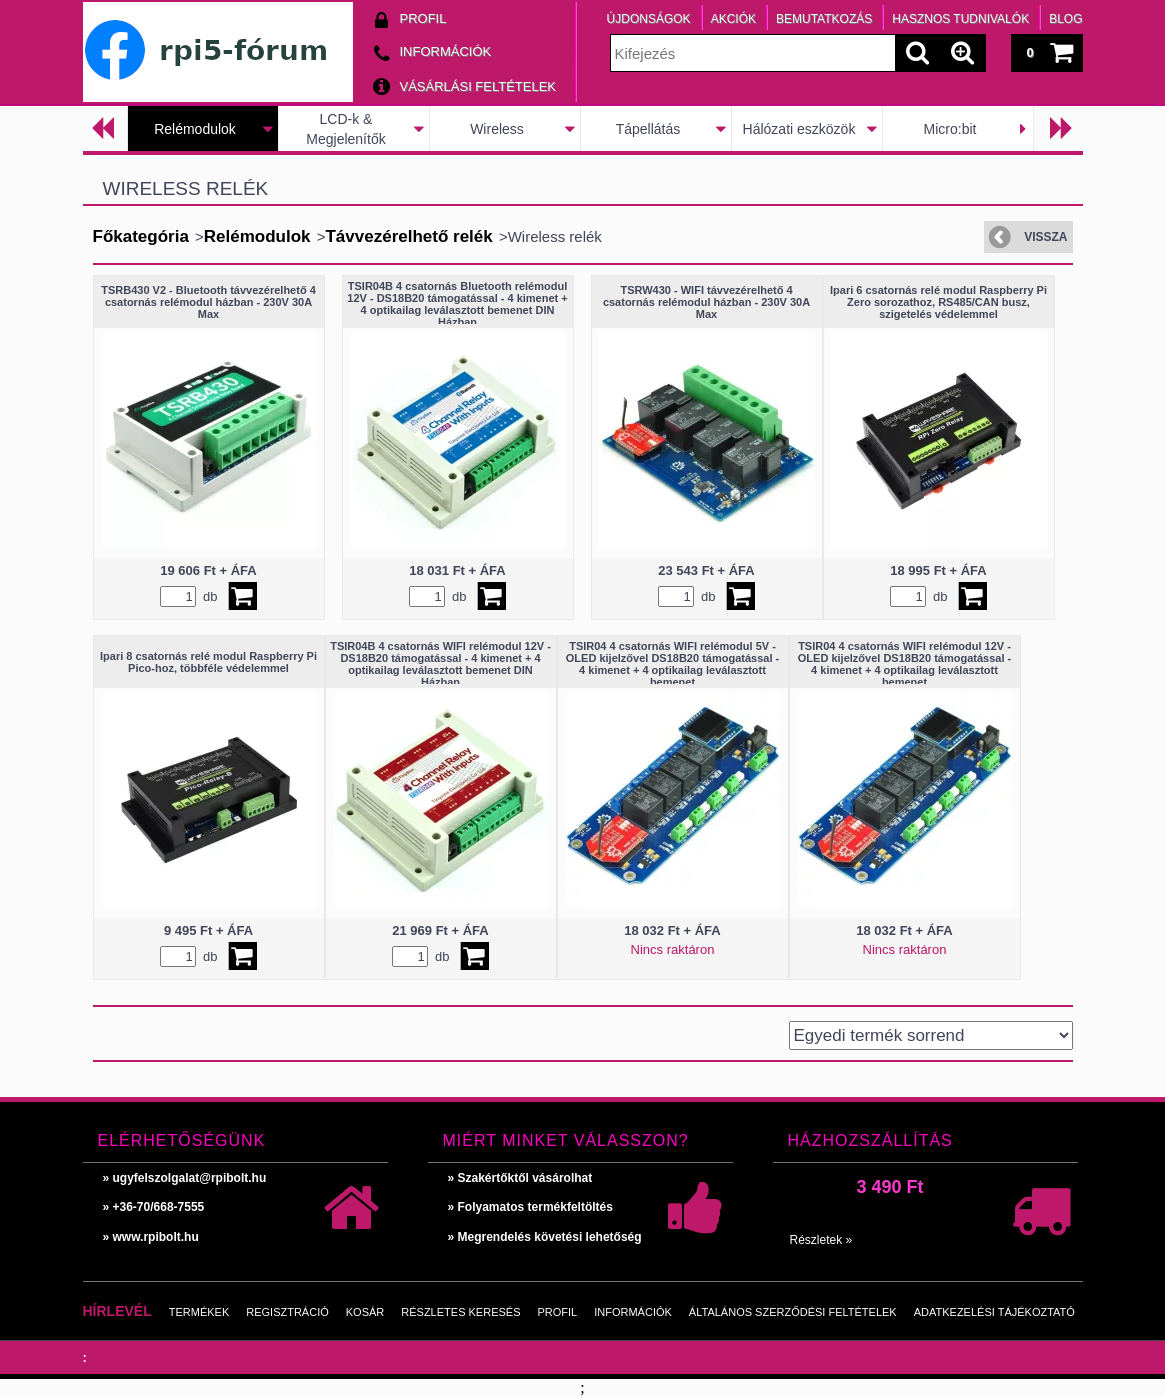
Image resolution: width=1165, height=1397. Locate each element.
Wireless (497, 129)
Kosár (365, 1312)
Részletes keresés (460, 1312)
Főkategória (141, 236)
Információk (633, 1312)
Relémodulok (195, 129)
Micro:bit (950, 129)
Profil (558, 1312)
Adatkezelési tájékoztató (994, 1312)
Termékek (199, 1312)
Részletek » (821, 1240)
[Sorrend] (931, 1035)
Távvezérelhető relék (408, 236)
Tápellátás (648, 129)
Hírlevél (117, 1311)
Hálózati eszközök (799, 129)
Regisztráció (287, 1312)
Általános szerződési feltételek (793, 1312)
